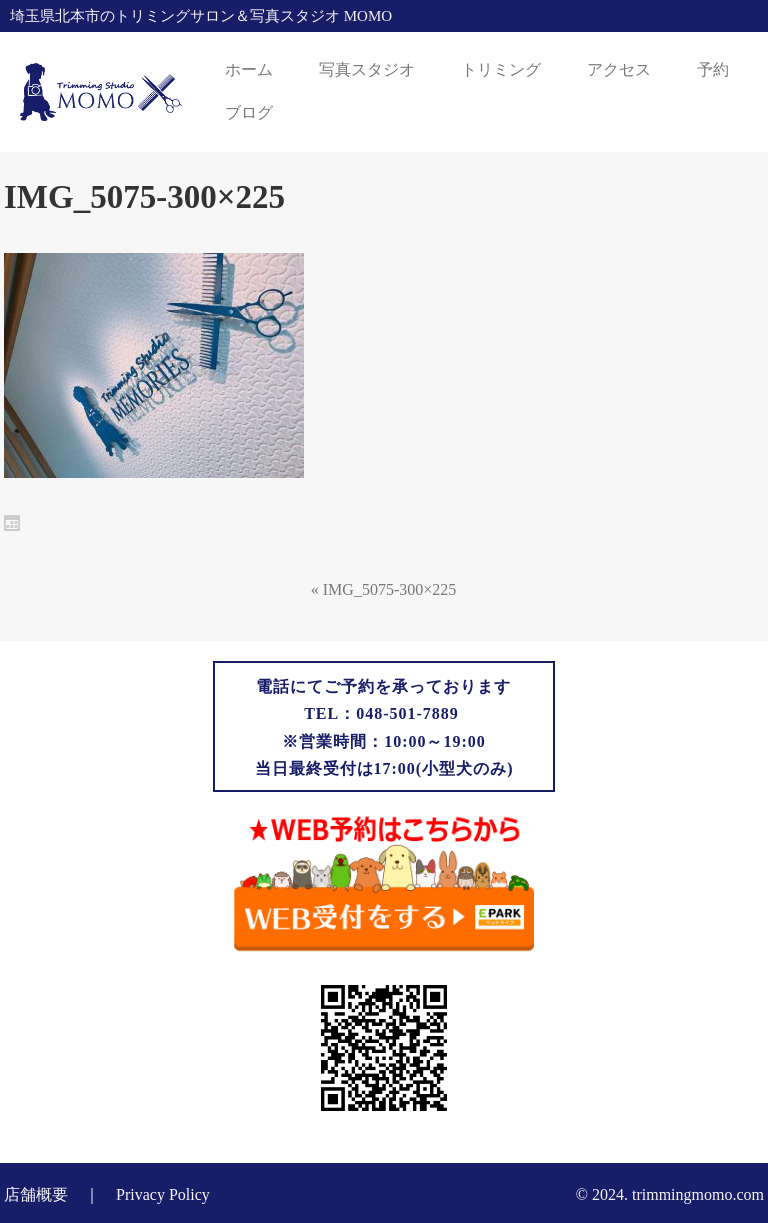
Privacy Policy (163, 1194)
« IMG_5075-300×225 (383, 589)
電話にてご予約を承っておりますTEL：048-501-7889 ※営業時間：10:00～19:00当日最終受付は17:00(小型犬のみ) (384, 727)
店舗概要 (36, 1194)
